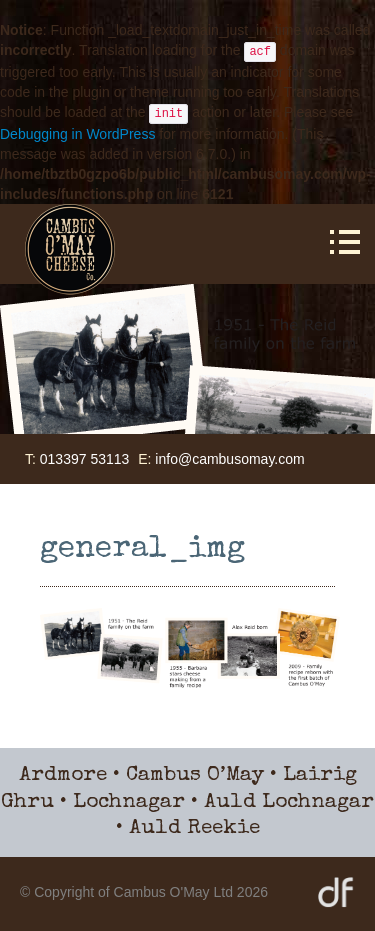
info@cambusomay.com (229, 459)
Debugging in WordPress (77, 134)
